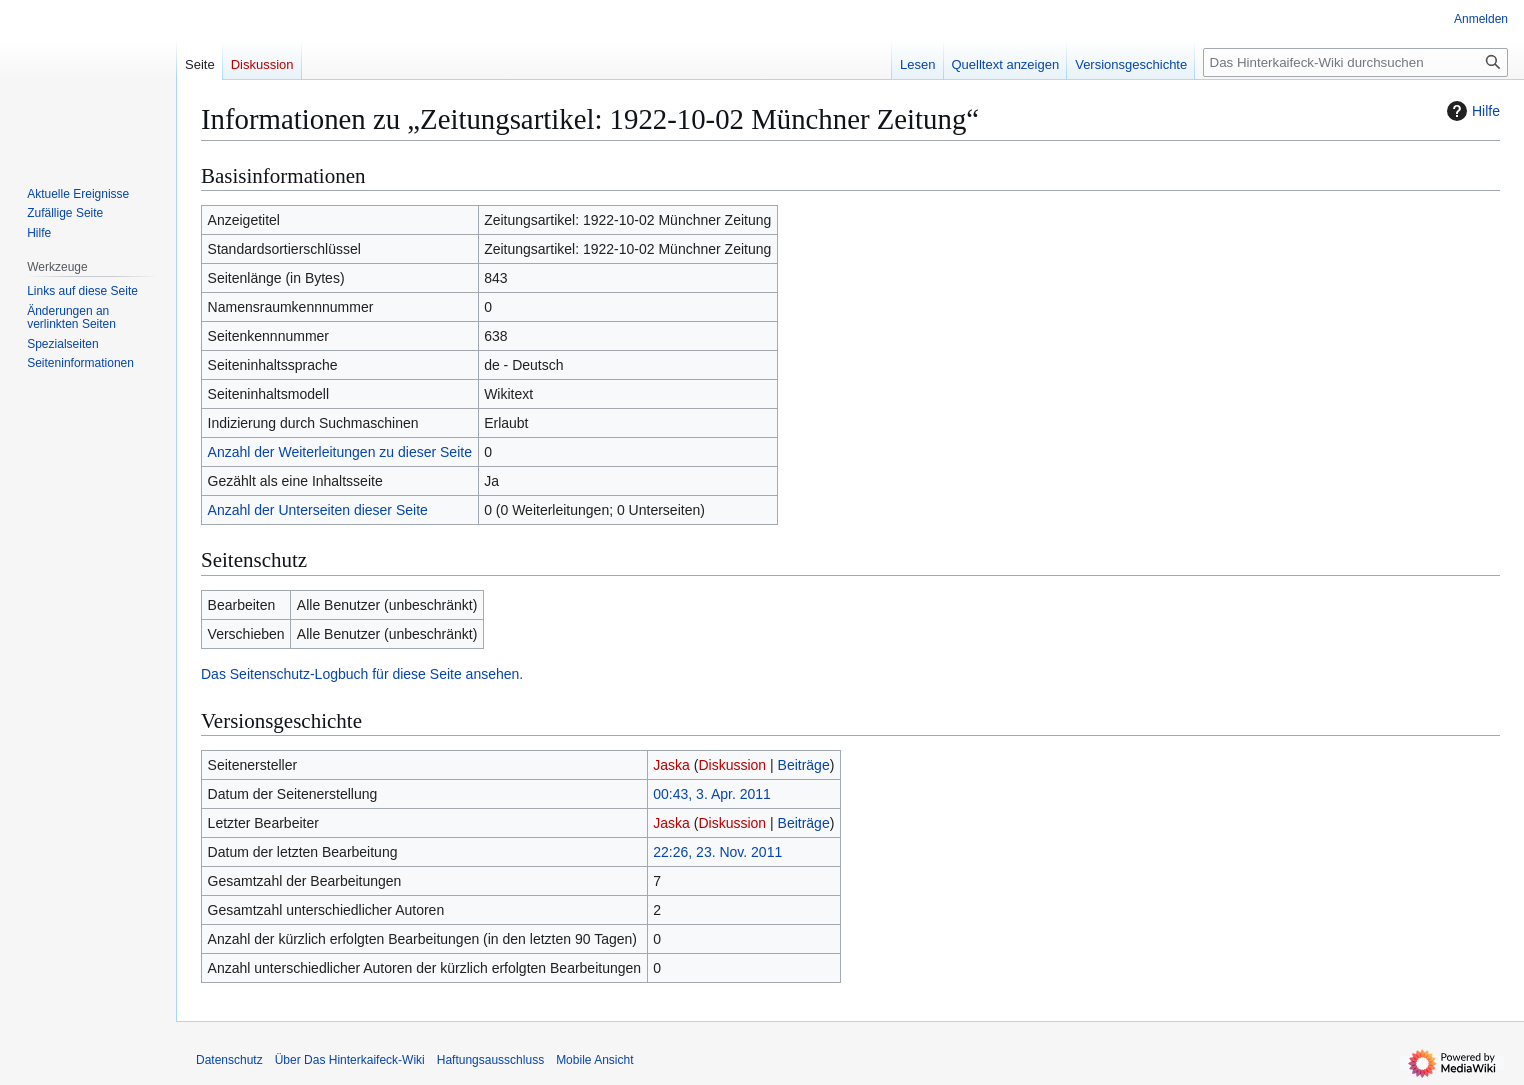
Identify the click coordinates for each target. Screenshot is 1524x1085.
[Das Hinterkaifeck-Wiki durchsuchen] (1355, 62)
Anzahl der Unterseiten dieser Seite (318, 510)
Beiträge (804, 765)
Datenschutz (229, 1060)
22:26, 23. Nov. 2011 (717, 852)
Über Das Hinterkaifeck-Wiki (350, 1060)
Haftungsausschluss (490, 1060)
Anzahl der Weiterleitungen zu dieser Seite (340, 452)
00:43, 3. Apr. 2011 (712, 794)
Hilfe (1471, 111)
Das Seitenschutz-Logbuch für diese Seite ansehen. (362, 674)
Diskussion (732, 765)
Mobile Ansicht (594, 1060)
